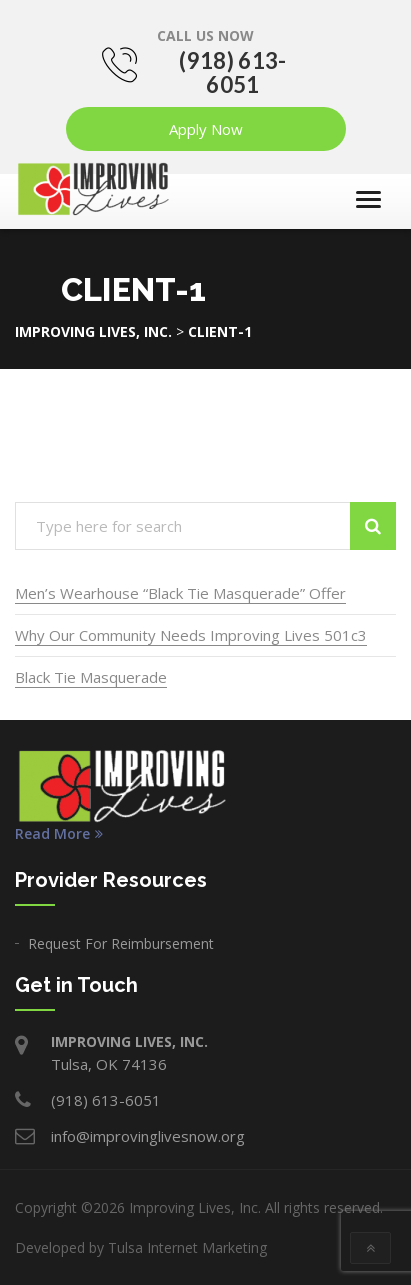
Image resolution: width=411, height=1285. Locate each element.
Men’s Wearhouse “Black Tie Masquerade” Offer (180, 593)
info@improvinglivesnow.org (148, 1136)
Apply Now (206, 129)
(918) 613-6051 (232, 72)
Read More (59, 834)
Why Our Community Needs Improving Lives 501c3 (191, 635)
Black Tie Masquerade (91, 677)
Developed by (141, 1247)
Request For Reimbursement (121, 943)
